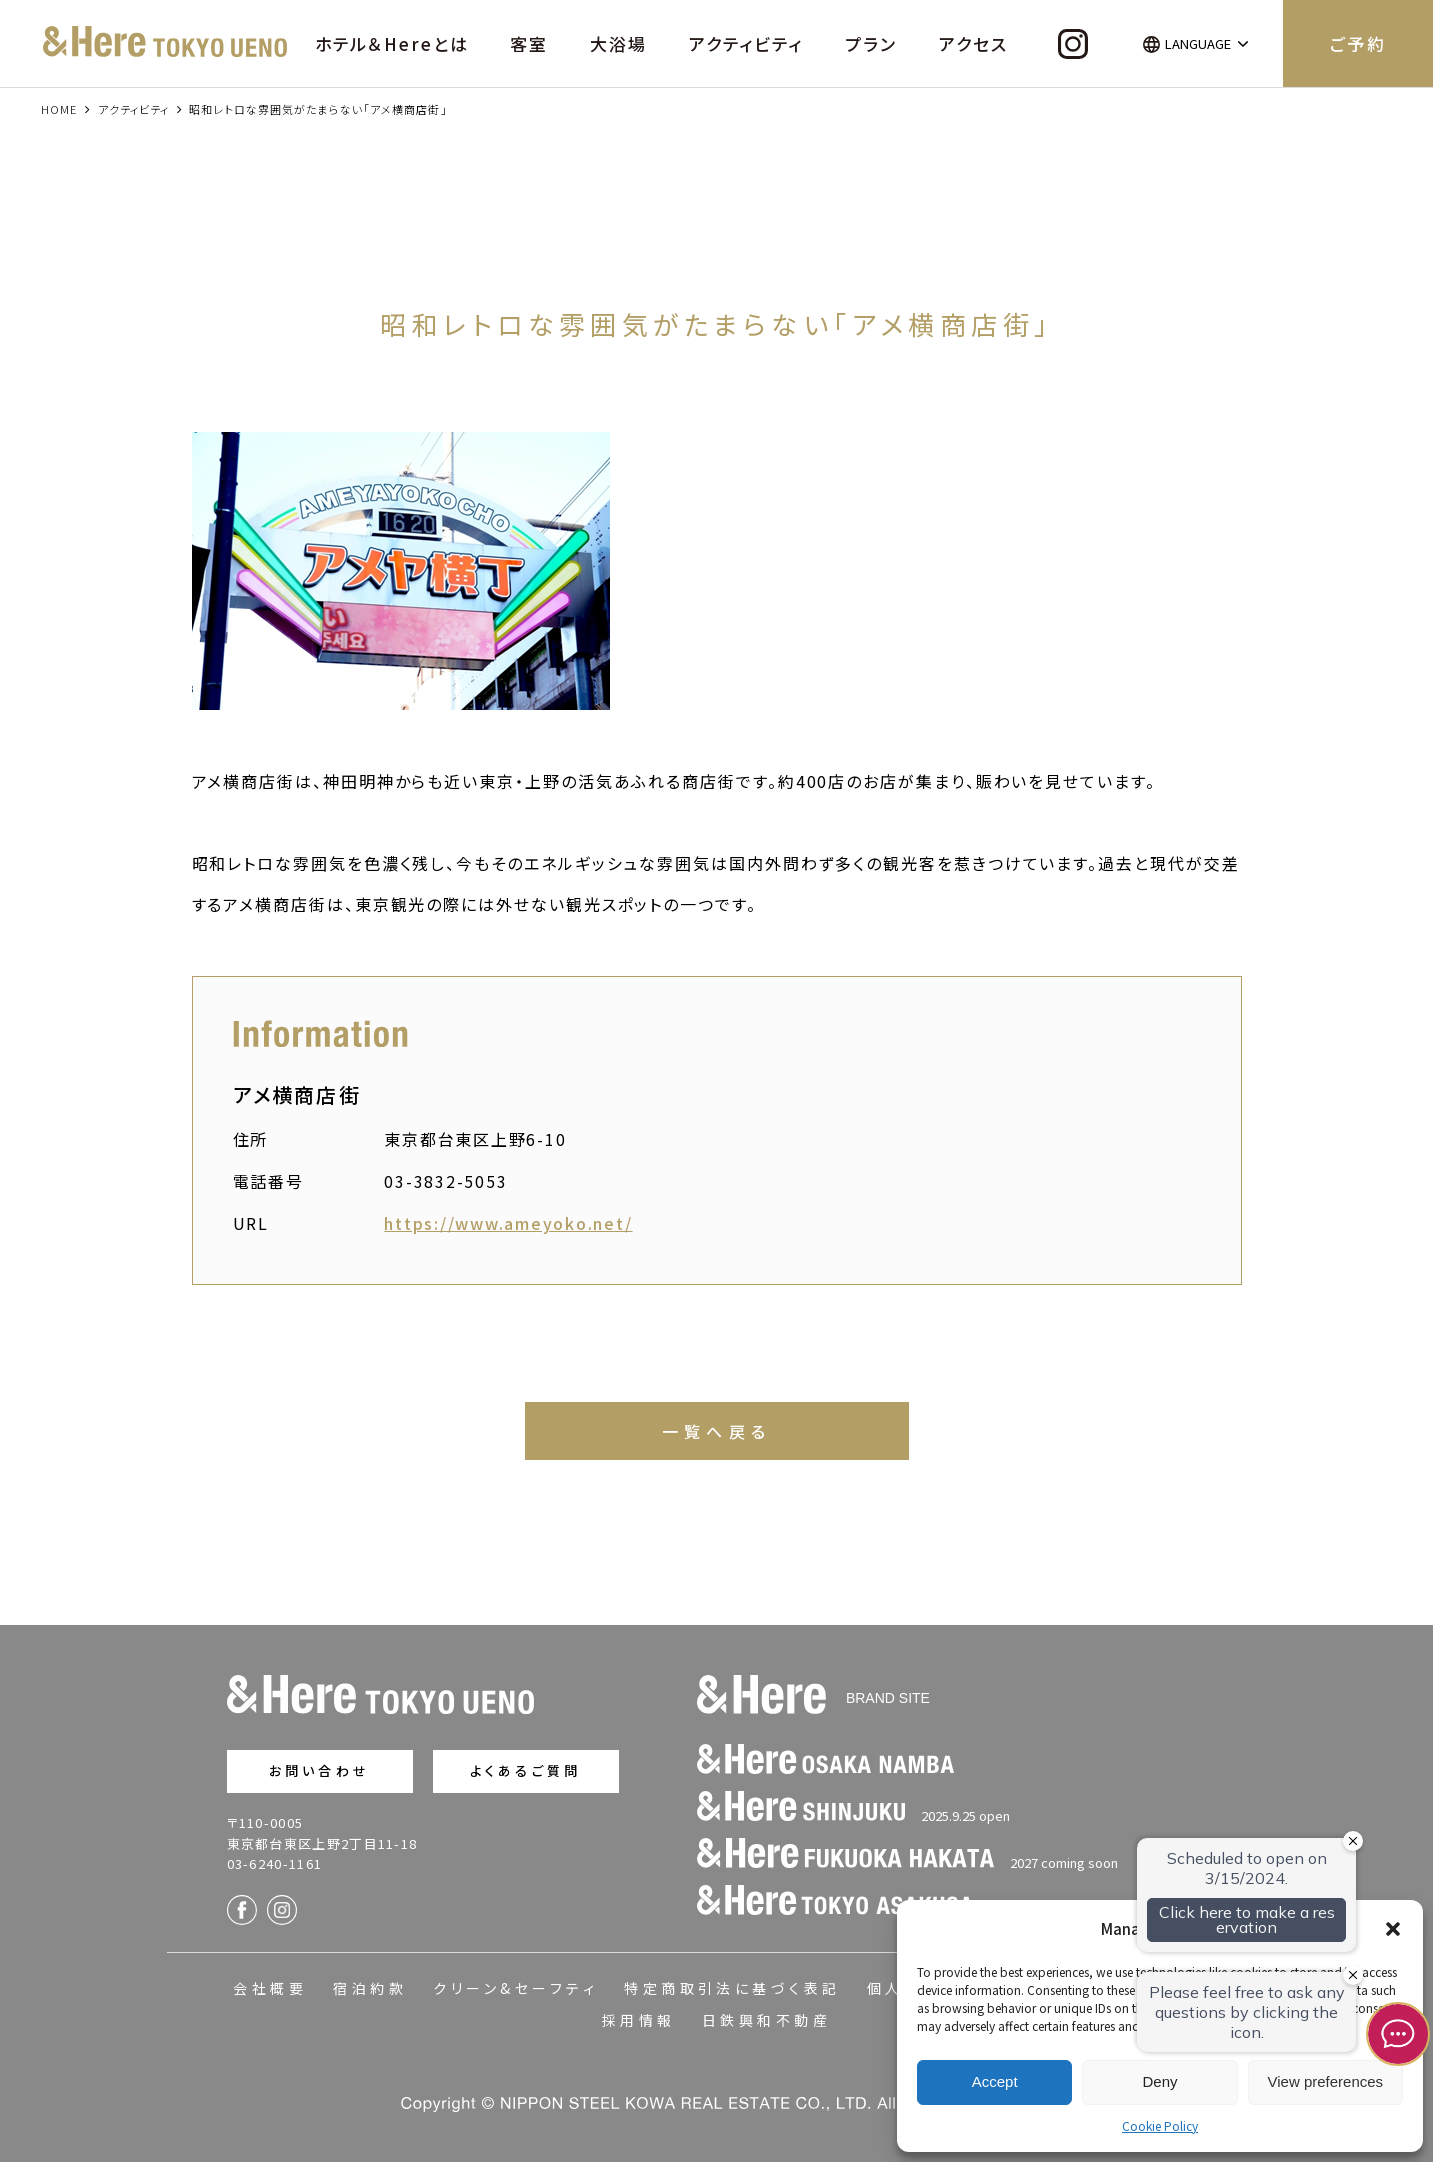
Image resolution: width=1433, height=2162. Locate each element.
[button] (1393, 1929)
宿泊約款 (370, 1988)
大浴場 (618, 43)
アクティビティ (746, 43)
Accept (995, 2081)
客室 (529, 43)
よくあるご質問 (525, 1770)
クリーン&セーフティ (515, 1988)
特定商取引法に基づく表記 (732, 1988)
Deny (1159, 2081)
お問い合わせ (319, 1770)
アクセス (973, 43)
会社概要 (270, 1988)
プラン (871, 43)
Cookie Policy (1160, 2125)
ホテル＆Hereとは (391, 43)
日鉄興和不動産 (766, 2020)
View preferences (1326, 2081)
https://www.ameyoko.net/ (508, 1223)
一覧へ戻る (717, 1431)
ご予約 (1357, 43)
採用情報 (639, 2020)
